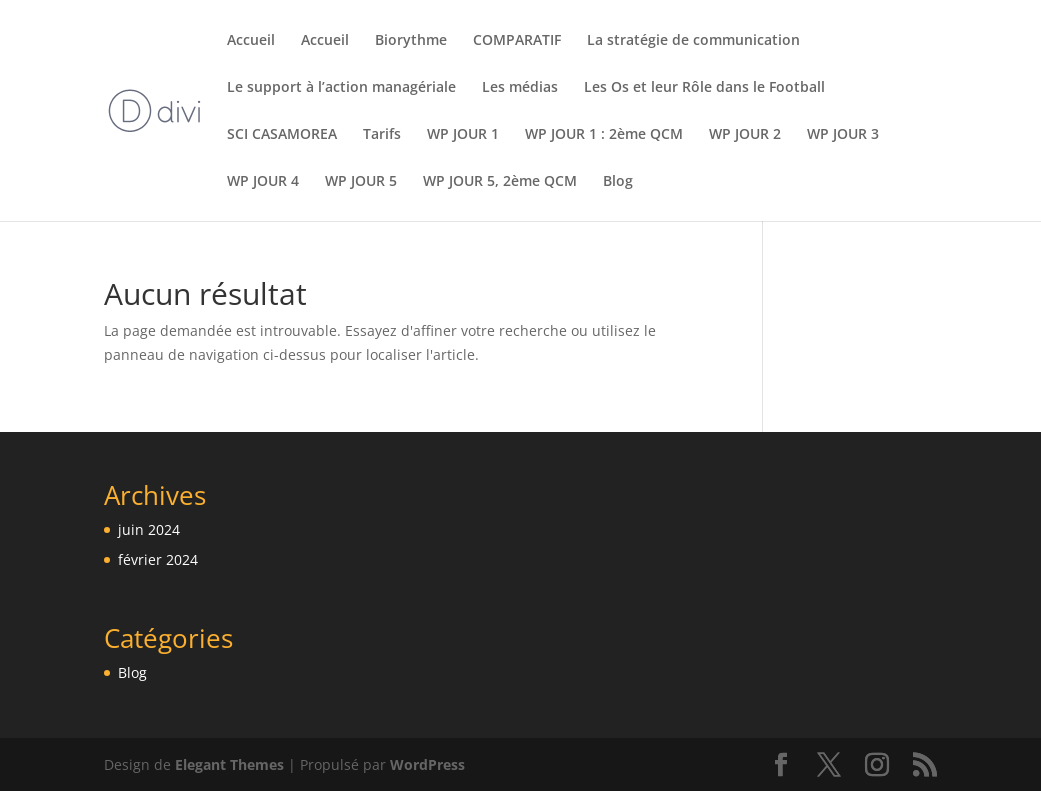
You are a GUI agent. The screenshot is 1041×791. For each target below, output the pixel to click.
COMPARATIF (517, 41)
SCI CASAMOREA (282, 135)
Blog (618, 182)
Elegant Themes (229, 764)
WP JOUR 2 (745, 135)
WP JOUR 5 (361, 182)
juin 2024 (149, 529)
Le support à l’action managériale (341, 88)
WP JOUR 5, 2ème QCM (500, 182)
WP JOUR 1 (463, 135)
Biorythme (411, 41)
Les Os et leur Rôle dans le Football (704, 88)
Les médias (520, 88)
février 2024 (158, 559)
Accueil (251, 41)
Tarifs (382, 135)
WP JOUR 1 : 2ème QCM (604, 135)
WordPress (427, 764)
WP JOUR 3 (843, 135)
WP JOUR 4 (263, 182)
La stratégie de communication (693, 41)
